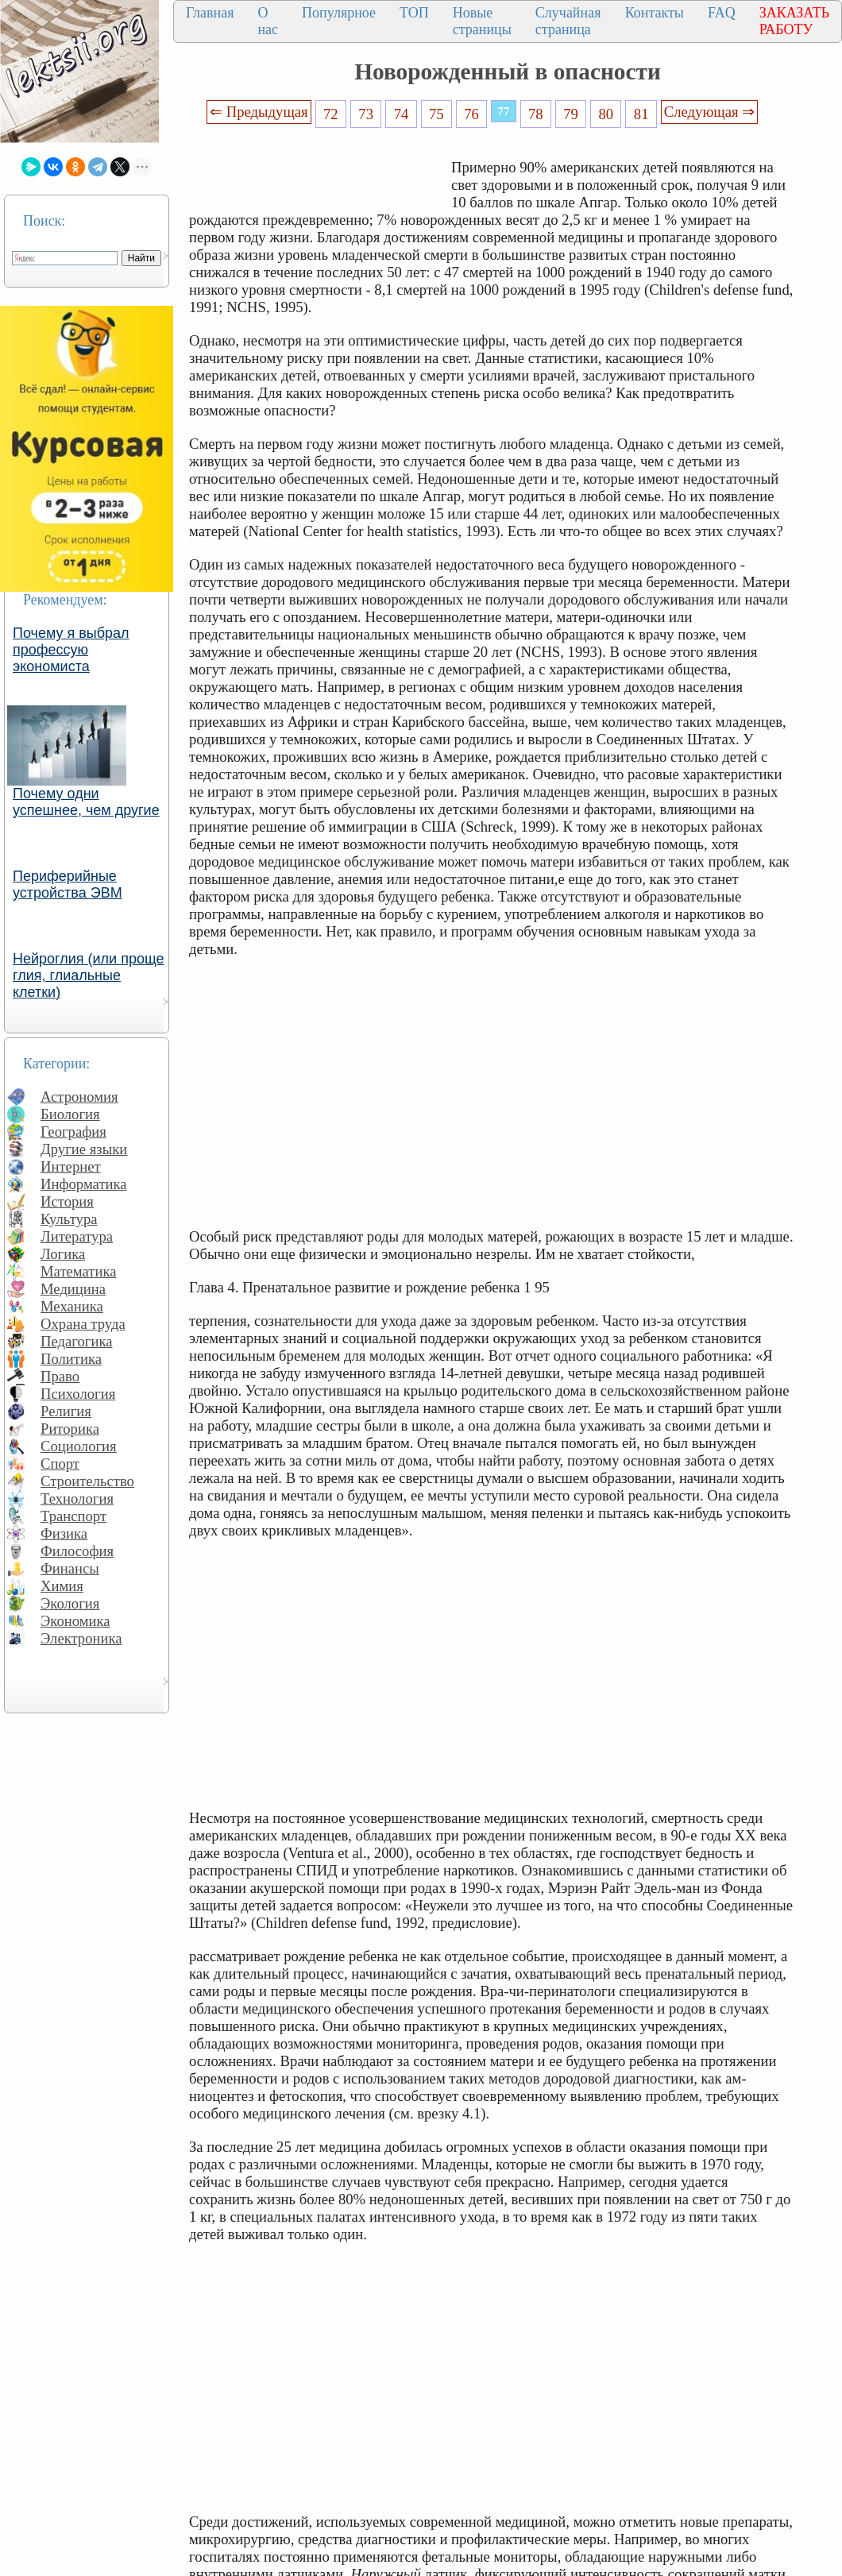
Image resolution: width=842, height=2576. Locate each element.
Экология (70, 1603)
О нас (267, 21)
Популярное (339, 13)
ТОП (414, 13)
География (73, 1131)
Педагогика (77, 1341)
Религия (66, 1411)
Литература (77, 1236)
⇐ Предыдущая (259, 111)
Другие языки (84, 1149)
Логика (63, 1254)
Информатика (84, 1184)
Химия (62, 1586)
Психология (78, 1393)
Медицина (73, 1288)
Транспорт (73, 1516)
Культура (69, 1219)
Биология (70, 1114)
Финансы (70, 1568)
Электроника (81, 1638)
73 (365, 114)
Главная (210, 13)
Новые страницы (482, 21)
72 (330, 114)
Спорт (60, 1463)
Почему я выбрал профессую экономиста (71, 649)
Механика (72, 1306)
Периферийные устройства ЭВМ (67, 884)
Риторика (70, 1428)
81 (641, 114)
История (67, 1201)
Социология (79, 1446)
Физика (64, 1533)
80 (606, 114)
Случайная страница (568, 21)
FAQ (722, 13)
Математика (79, 1271)
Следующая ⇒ (709, 111)
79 (570, 114)
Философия (77, 1551)
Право (60, 1376)
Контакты (654, 13)
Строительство (87, 1481)
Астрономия (79, 1096)
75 (436, 114)
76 (471, 114)
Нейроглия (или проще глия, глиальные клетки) (88, 975)
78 (535, 114)
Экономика (75, 1620)
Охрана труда (83, 1323)
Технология (77, 1498)
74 (401, 114)
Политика (71, 1358)
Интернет (71, 1166)
